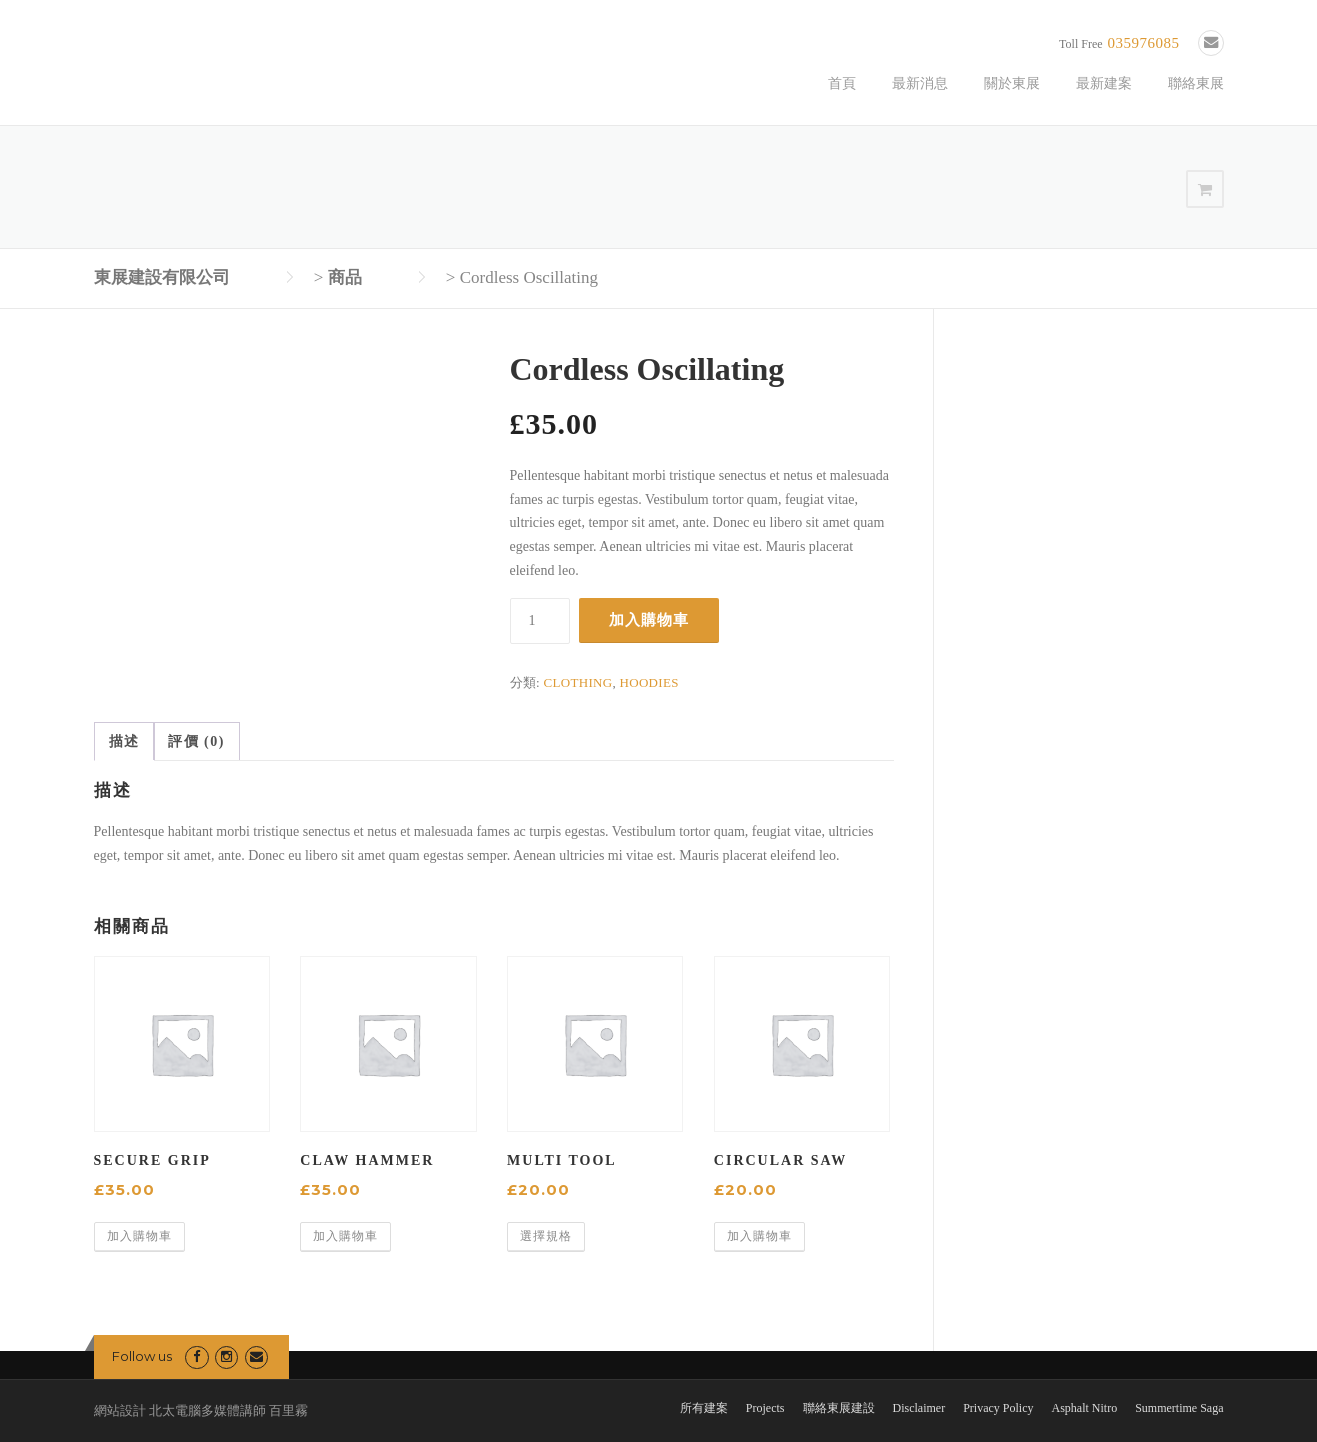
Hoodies (649, 682)
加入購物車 (649, 619)
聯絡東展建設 (839, 1408)
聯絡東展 (1196, 83)
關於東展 (1012, 83)
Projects (765, 1408)
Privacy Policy (998, 1408)
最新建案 (1104, 83)
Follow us (142, 1356)
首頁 (842, 83)
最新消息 (920, 83)
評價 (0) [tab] (196, 741)
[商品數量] (540, 621)
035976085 (1144, 43)
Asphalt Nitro (1085, 1408)
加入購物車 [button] (139, 1236)
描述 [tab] (124, 741)
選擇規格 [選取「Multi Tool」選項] (546, 1236)
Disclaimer (919, 1408)
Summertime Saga (1179, 1408)
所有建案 (704, 1408)
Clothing (578, 682)
